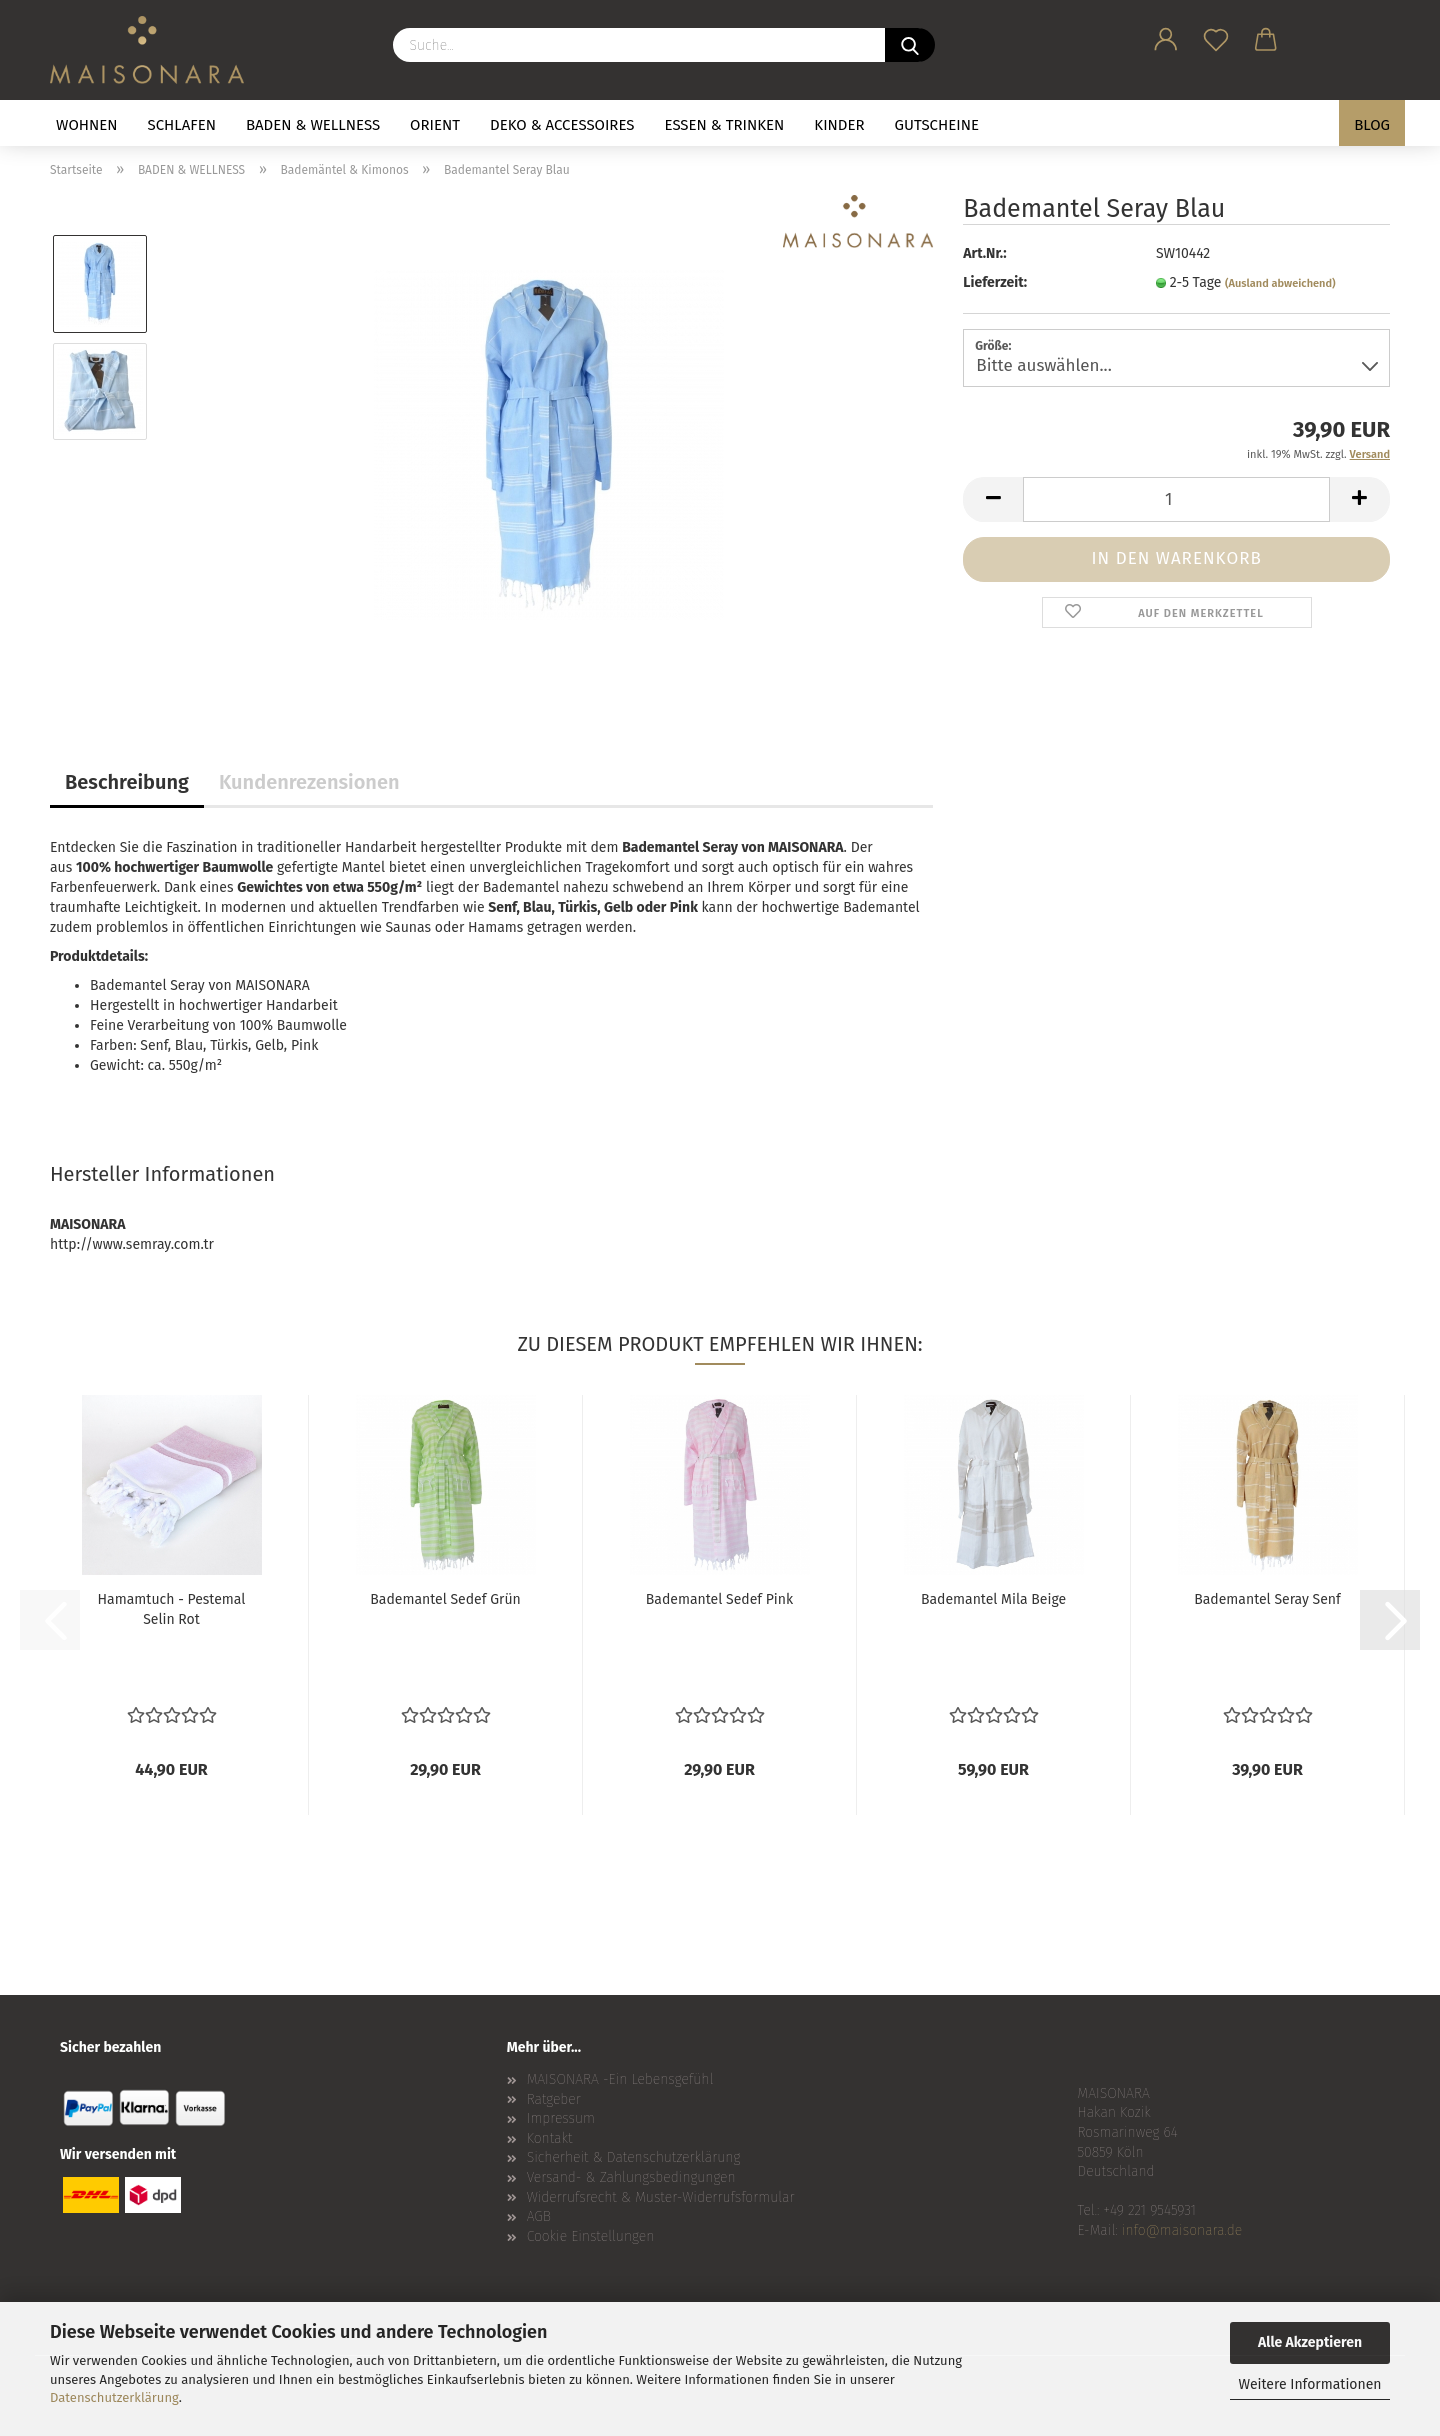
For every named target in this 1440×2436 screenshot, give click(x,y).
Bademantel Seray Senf (1267, 1599)
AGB (539, 2216)
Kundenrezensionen (309, 782)
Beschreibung (127, 782)
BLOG (1372, 125)
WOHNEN (87, 125)
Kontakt (550, 2138)
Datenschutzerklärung (114, 2397)
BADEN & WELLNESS (313, 125)
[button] (1166, 36)
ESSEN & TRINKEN (725, 125)
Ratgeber (554, 2099)
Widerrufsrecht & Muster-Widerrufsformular (661, 2197)
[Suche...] (910, 45)
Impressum (561, 2118)
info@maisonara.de (1182, 2230)
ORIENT (435, 125)
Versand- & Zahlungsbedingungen (631, 2177)
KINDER (839, 125)
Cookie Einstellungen (591, 2236)
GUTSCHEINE (937, 125)
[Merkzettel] (1216, 36)
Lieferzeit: (995, 282)
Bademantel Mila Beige (993, 1599)
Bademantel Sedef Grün (445, 1599)
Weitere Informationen (1309, 2384)
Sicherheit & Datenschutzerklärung (634, 2157)
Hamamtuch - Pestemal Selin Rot (172, 1609)
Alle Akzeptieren (1310, 2342)
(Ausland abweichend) (1280, 283)
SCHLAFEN (182, 125)
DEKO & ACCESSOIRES (562, 125)
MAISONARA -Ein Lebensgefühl (620, 2079)
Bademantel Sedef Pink (719, 1599)
